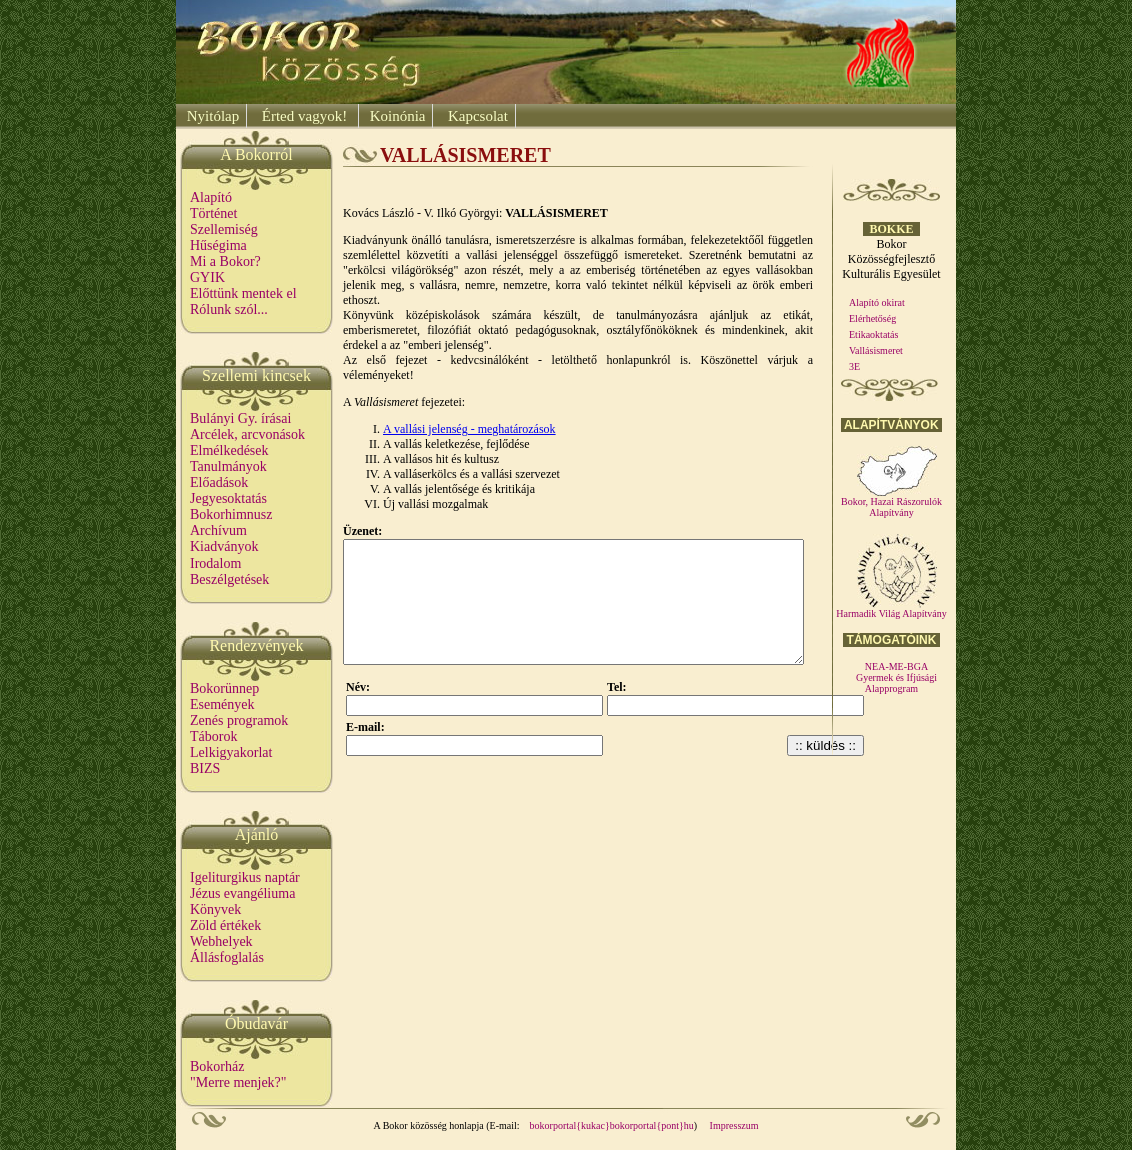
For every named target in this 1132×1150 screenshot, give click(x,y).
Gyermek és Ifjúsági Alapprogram (896, 683)
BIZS (205, 768)
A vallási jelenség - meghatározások (469, 429)
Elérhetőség (872, 318)
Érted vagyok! (304, 116)
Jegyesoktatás (228, 498)
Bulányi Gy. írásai (240, 418)
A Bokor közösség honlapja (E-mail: (447, 1125)
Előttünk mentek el (243, 293)
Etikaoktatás (873, 334)
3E (854, 366)
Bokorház (217, 1066)
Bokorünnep (224, 688)
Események (222, 704)
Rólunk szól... (229, 309)
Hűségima (218, 245)
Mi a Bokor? (225, 261)
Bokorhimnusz (231, 514)
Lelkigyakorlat (231, 752)
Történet (213, 213)
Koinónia (396, 116)
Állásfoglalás (227, 957)
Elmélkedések (229, 450)
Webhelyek (221, 941)
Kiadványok (224, 546)
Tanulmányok (228, 466)
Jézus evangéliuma (242, 893)
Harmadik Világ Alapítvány (891, 609)
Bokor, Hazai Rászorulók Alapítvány (891, 502)
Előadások (219, 482)
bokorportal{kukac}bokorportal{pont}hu (612, 1125)
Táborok (213, 736)
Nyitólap (211, 116)
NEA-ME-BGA (896, 666)
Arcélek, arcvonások (247, 434)
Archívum (218, 530)
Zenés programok (239, 720)
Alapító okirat (877, 302)
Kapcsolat (476, 116)
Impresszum (734, 1125)
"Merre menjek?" (238, 1082)
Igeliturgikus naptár (245, 877)
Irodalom (215, 563)
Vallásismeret (876, 350)
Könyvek (215, 909)
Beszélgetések (229, 579)
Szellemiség (224, 229)
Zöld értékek (225, 925)
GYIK (207, 277)
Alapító (211, 197)
